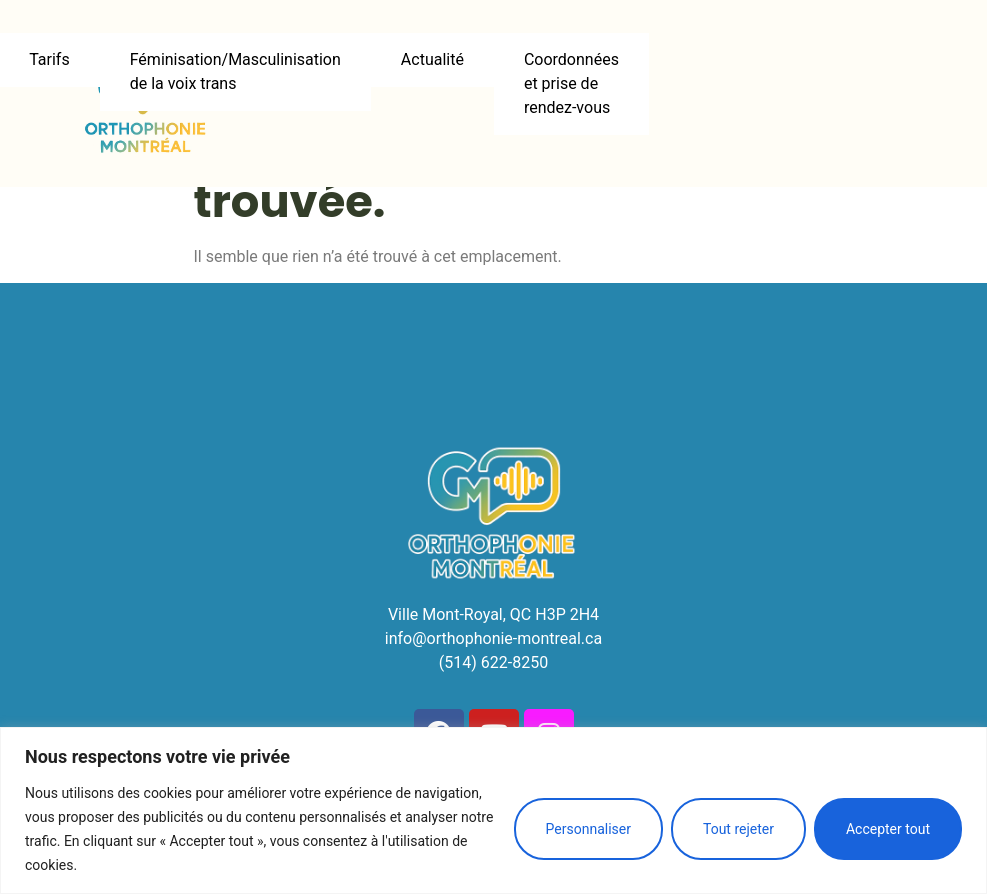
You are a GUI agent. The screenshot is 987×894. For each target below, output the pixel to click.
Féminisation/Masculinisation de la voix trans (235, 71)
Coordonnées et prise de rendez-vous (571, 83)
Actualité (432, 59)
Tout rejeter (738, 829)
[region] (493, 810)
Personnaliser (588, 829)
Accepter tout (888, 829)
